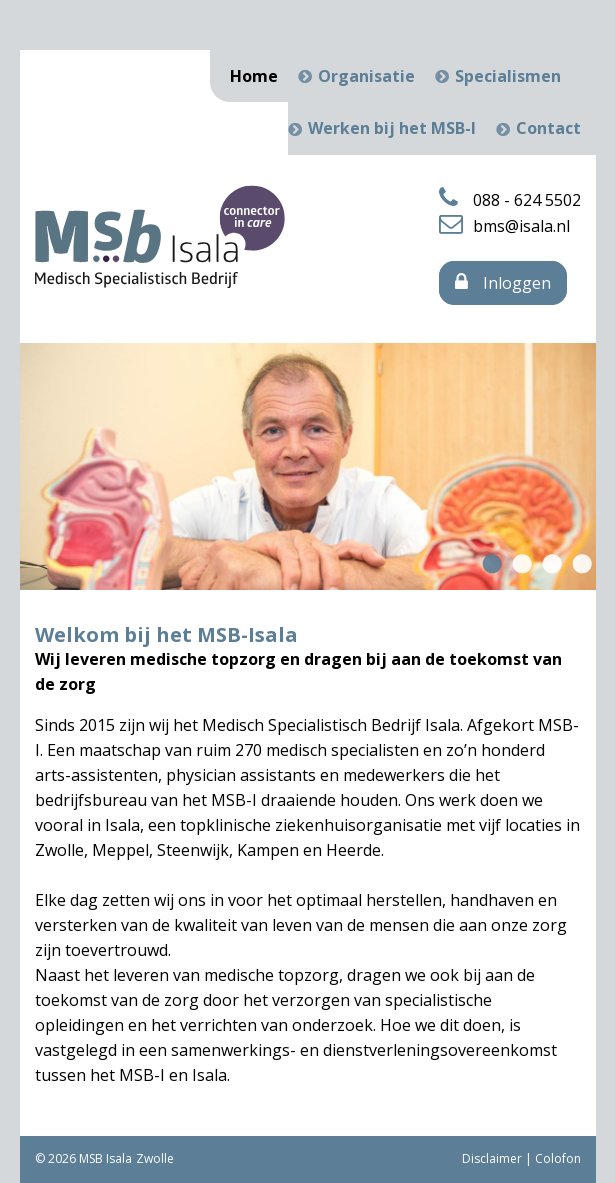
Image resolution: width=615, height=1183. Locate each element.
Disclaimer (492, 1158)
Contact (548, 128)
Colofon (558, 1158)
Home (254, 76)
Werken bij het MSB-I (392, 128)
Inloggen (503, 283)
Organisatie (366, 76)
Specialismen (508, 76)
